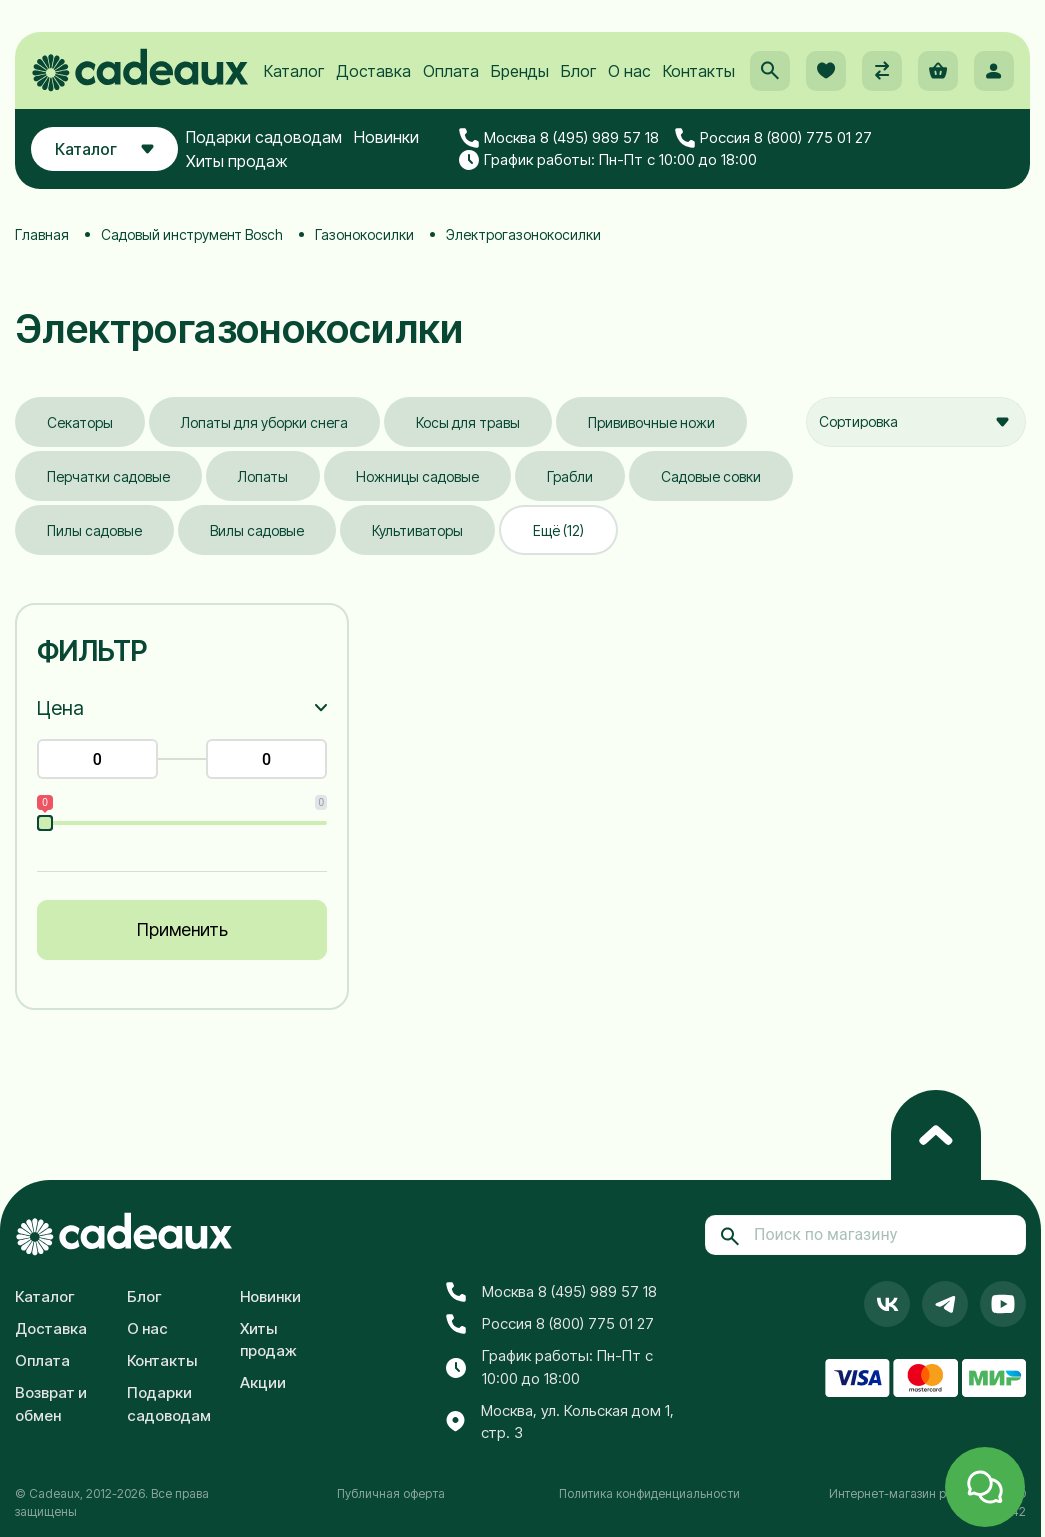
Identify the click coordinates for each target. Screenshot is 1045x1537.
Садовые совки (711, 476)
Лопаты (263, 476)
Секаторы (80, 422)
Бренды (520, 71)
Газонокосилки (364, 234)
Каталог (294, 71)
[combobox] (916, 422)
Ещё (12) (558, 530)
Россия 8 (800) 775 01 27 (773, 138)
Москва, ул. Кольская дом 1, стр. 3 (560, 1422)
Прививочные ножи (651, 422)
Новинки (386, 137)
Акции (263, 1382)
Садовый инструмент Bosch (192, 234)
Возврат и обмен (51, 1404)
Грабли (570, 476)
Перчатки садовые (108, 476)
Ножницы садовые (417, 476)
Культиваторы (417, 530)
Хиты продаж (237, 161)
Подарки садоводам (264, 137)
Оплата (451, 71)
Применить (182, 929)
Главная (42, 234)
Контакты (699, 71)
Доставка (373, 71)
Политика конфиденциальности (649, 1493)
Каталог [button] (104, 149)
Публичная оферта (391, 1493)
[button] (770, 71)
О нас (629, 71)
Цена (60, 708)
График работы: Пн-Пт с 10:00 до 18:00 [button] (608, 160)
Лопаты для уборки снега (264, 422)
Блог (578, 71)
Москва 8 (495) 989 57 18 (559, 138)
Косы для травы (468, 422)
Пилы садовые (94, 530)
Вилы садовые (257, 530)
